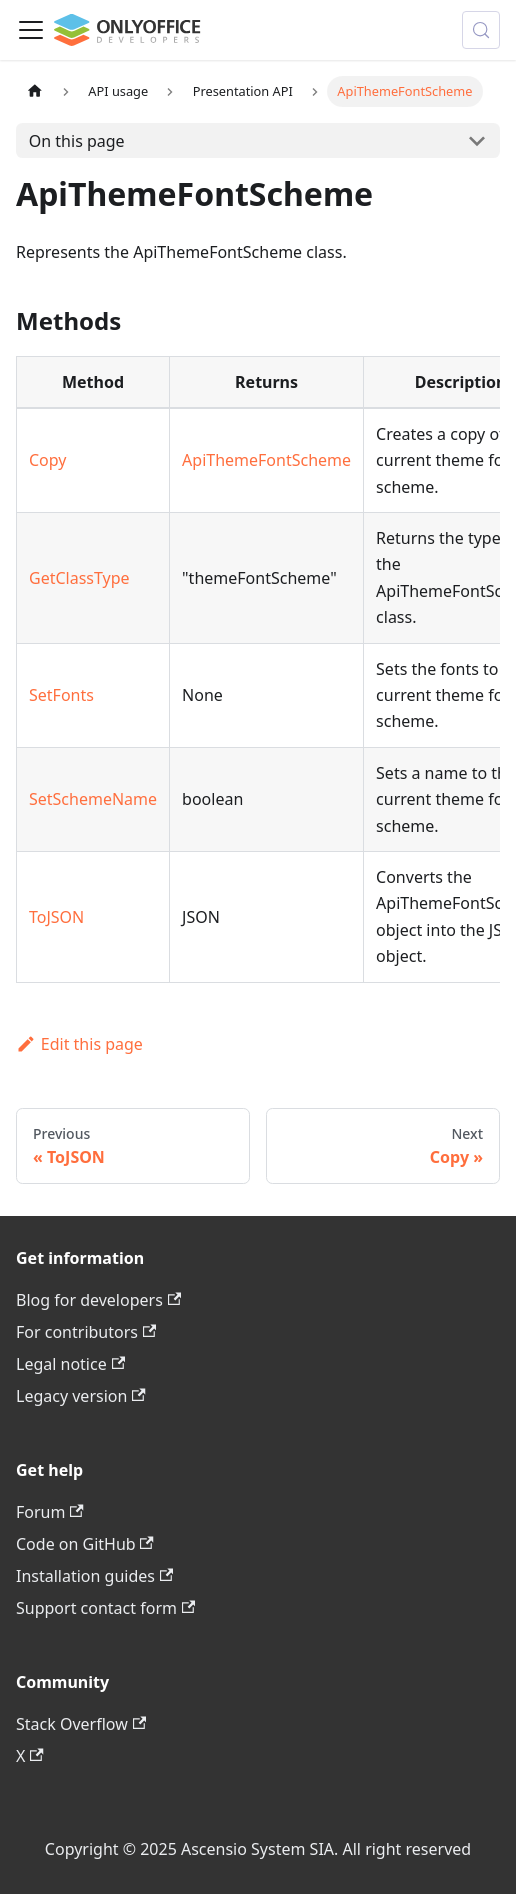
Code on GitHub (85, 1544)
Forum (50, 1512)
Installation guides (94, 1576)
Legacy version (81, 1396)
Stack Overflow (81, 1724)
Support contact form (105, 1608)
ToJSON (56, 917)
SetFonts (61, 695)
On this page (77, 141)
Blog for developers (98, 1300)
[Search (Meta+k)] (481, 30)
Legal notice (70, 1364)
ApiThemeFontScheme (266, 460)
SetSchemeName (93, 799)
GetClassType (79, 578)
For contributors (86, 1332)
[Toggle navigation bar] (31, 30)
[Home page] (35, 91)
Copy (47, 460)
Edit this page (79, 1044)
